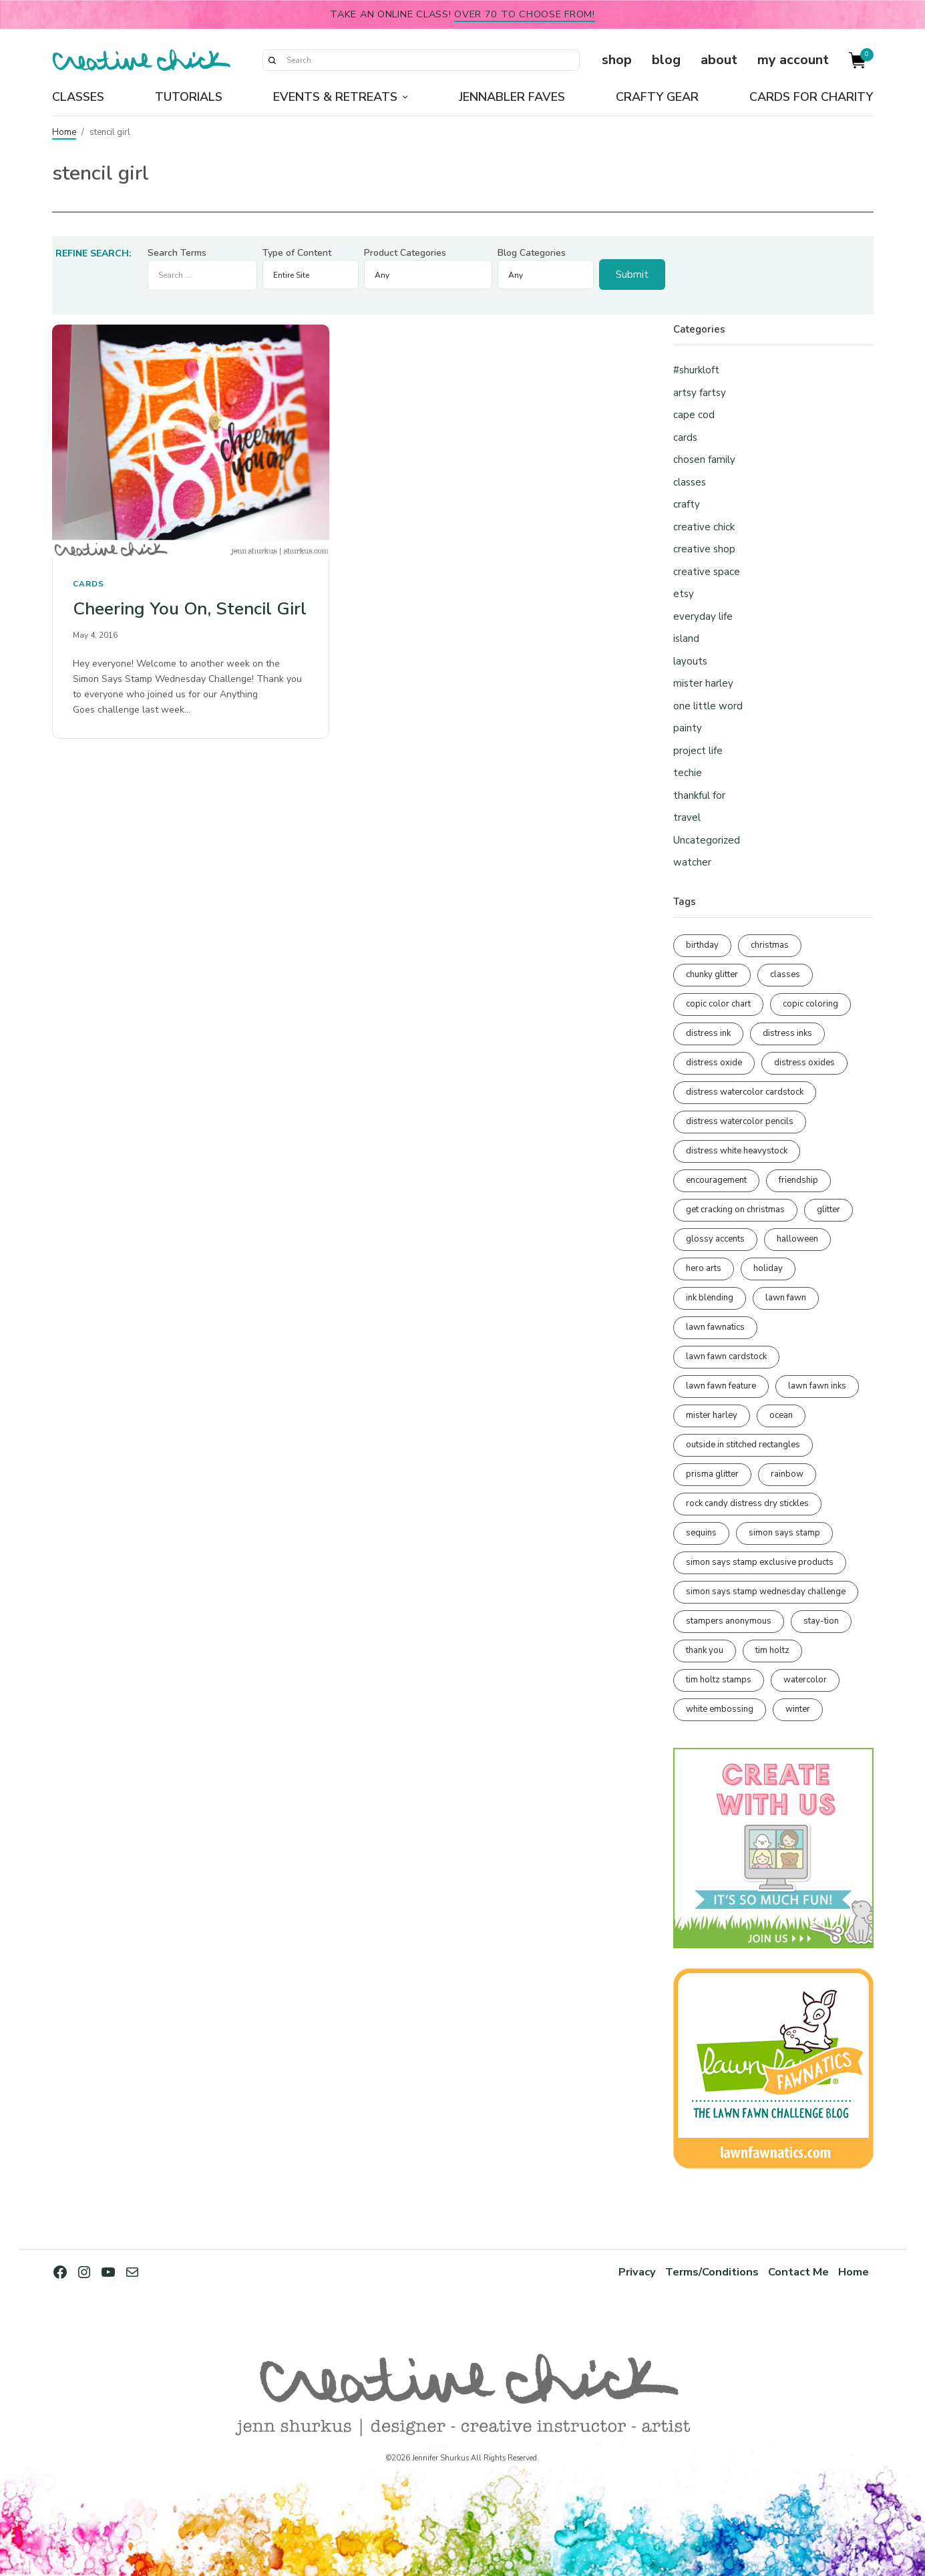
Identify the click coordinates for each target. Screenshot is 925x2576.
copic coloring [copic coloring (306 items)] (810, 1004)
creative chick (704, 527)
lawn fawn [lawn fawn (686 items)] (785, 1298)
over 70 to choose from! (524, 14)
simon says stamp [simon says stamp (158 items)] (784, 1533)
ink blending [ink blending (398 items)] (709, 1298)
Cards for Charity (811, 97)
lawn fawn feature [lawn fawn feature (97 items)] (721, 1386)
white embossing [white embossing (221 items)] (719, 1709)
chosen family (704, 459)
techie (687, 772)
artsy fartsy (699, 392)
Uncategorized (706, 840)
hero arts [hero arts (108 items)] (703, 1268)
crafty (686, 504)
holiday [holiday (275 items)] (768, 1268)
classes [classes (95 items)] (785, 974)
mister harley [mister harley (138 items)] (711, 1415)
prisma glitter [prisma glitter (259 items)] (712, 1474)
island (686, 638)
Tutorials (188, 97)
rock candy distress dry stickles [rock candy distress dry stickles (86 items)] (747, 1503)
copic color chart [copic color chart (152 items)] (718, 1004)
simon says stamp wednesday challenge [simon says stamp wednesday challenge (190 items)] (766, 1592)
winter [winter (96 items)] (797, 1709)
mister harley (703, 683)
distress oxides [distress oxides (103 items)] (804, 1063)
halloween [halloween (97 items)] (797, 1239)
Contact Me (798, 2271)
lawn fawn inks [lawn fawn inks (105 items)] (817, 1386)
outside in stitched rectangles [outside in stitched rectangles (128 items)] (743, 1445)
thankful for (699, 795)
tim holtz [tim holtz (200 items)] (772, 1650)
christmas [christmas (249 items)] (770, 945)
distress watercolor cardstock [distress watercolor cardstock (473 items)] (744, 1092)
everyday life (703, 616)
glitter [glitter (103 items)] (828, 1210)
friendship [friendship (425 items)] (798, 1180)
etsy (683, 593)
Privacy (637, 2271)
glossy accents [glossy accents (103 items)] (715, 1239)
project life (698, 750)
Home (64, 132)
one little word (708, 706)
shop (617, 60)
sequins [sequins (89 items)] (701, 1533)
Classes (78, 97)
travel (687, 817)
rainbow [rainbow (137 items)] (787, 1474)
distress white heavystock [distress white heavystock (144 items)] (736, 1151)
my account (793, 60)
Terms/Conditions (712, 2271)
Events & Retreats (335, 97)
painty (687, 728)
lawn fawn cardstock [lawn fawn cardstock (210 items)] (726, 1356)
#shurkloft (696, 370)
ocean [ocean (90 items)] (781, 1415)
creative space (706, 571)
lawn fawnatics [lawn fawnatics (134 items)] (715, 1327)
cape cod (694, 414)
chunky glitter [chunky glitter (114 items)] (712, 974)
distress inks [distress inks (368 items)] (787, 1033)
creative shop (704, 549)
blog (666, 60)
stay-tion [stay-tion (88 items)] (821, 1621)
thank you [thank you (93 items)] (704, 1650)
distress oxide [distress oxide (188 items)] (714, 1063)
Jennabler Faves (512, 97)
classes (689, 482)
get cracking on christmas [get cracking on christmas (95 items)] (735, 1210)
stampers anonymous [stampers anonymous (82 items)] (728, 1621)
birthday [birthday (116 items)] (702, 945)
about (719, 60)
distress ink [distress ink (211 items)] (708, 1033)
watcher (692, 862)
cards (88, 583)
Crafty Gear (657, 97)
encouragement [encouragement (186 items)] (716, 1180)
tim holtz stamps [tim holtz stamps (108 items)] (718, 1680)
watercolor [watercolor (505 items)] (805, 1680)
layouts (690, 661)
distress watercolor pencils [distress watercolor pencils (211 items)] (739, 1121)
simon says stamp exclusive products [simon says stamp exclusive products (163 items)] (760, 1562)
